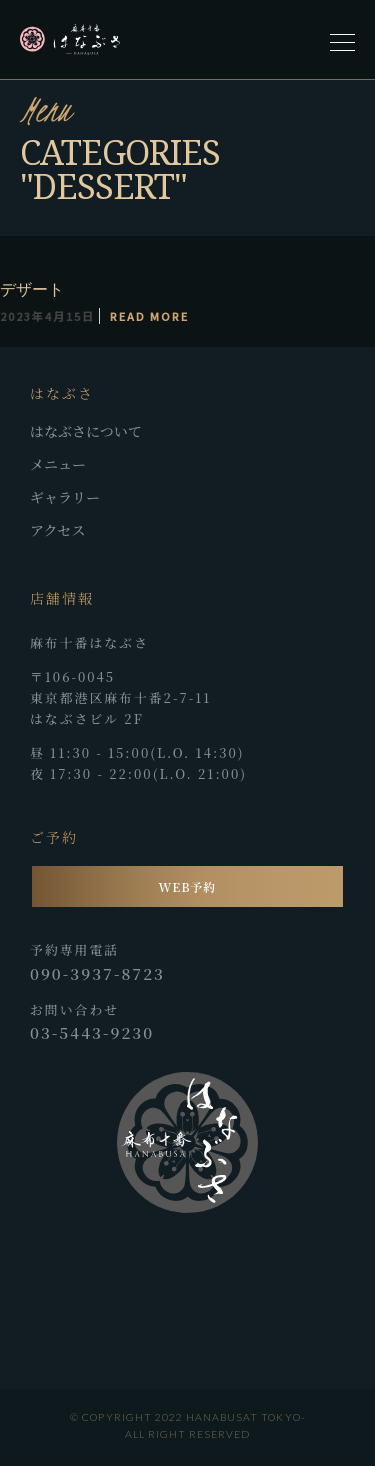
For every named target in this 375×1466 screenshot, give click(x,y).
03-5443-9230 (92, 1032)
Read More (149, 316)
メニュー (58, 464)
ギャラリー (65, 497)
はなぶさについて (86, 431)
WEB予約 (187, 886)
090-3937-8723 (97, 973)
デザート (32, 289)
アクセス (58, 530)
